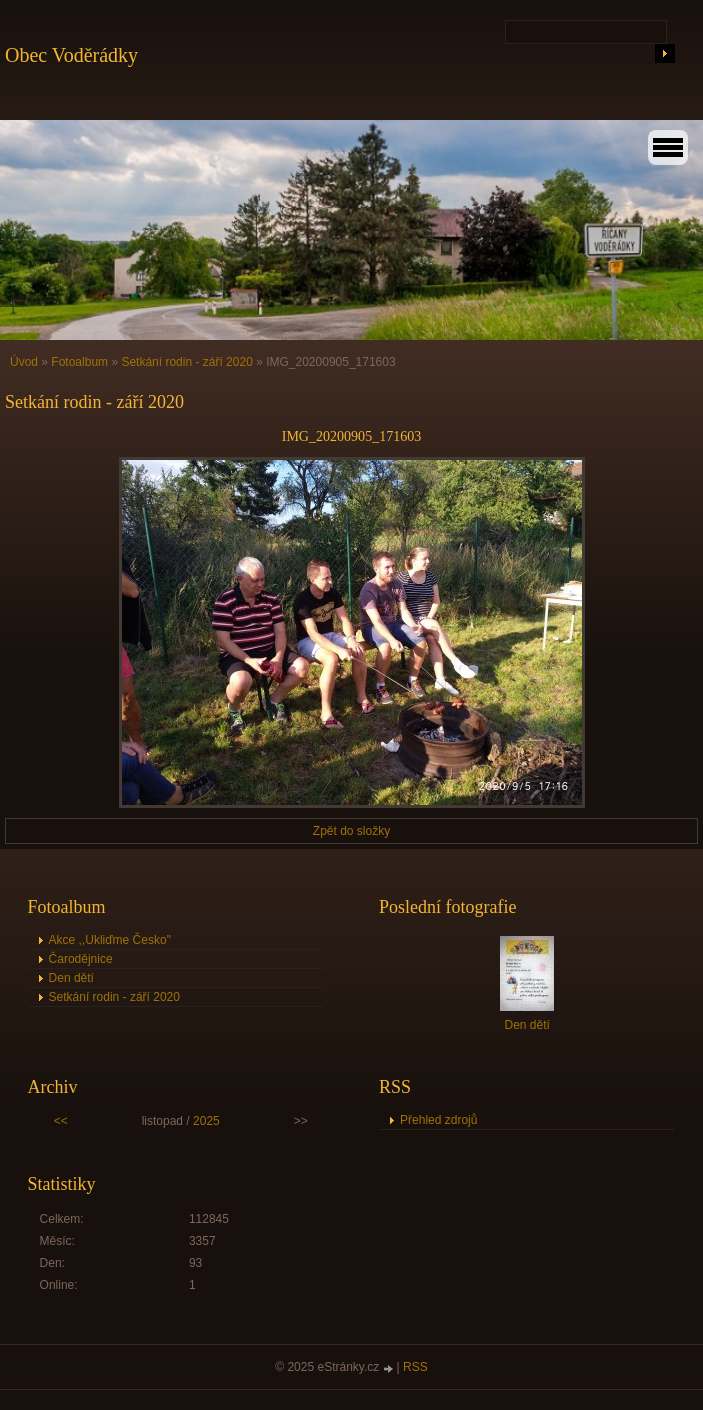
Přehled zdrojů (438, 1120)
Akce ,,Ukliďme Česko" (110, 940)
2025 (206, 1121)
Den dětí (71, 978)
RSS (415, 1367)
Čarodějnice (81, 959)
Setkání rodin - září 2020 (186, 362)
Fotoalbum (79, 362)
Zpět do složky (351, 831)
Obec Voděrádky (71, 55)
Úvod (24, 362)
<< (61, 1121)
